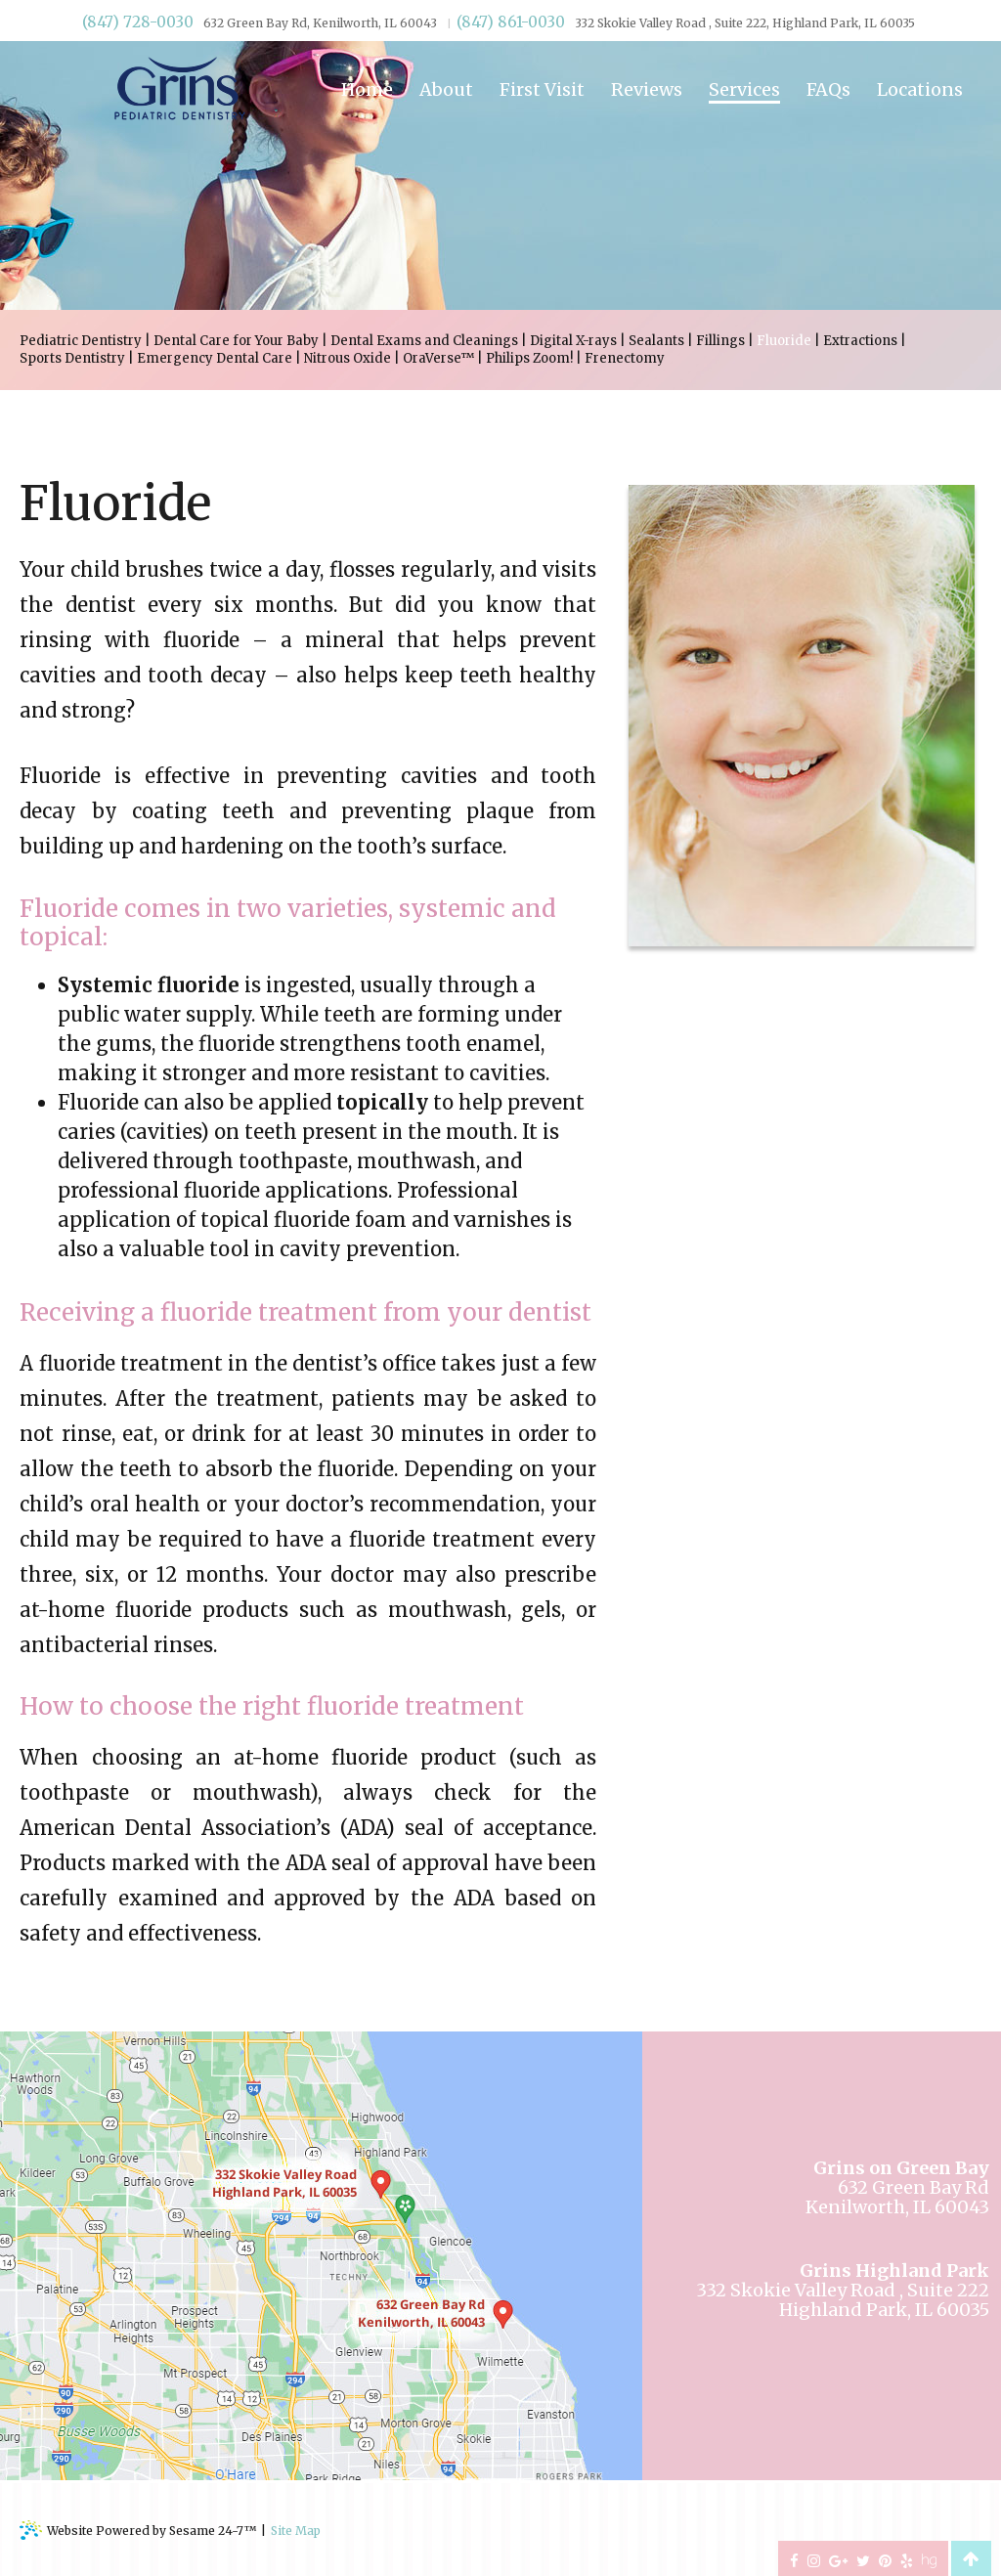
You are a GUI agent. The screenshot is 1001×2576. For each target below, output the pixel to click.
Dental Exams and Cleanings (424, 340)
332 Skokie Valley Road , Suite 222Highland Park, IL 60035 (842, 2290)
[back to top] (969, 2558)
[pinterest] (885, 2559)
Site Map (296, 2530)
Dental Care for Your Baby (236, 340)
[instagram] (813, 2559)
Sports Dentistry (72, 358)
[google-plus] (838, 2559)
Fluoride (784, 340)
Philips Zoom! (529, 358)
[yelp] (906, 2559)
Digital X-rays (573, 340)
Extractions (860, 340)
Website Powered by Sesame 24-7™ (138, 2530)
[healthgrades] (929, 2559)
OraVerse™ (438, 358)
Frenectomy (625, 358)
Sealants (656, 340)
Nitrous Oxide (347, 358)
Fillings (720, 340)
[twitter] (863, 2559)
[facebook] (794, 2559)
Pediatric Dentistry (81, 340)
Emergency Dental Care (214, 358)
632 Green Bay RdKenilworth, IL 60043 (897, 2188)
